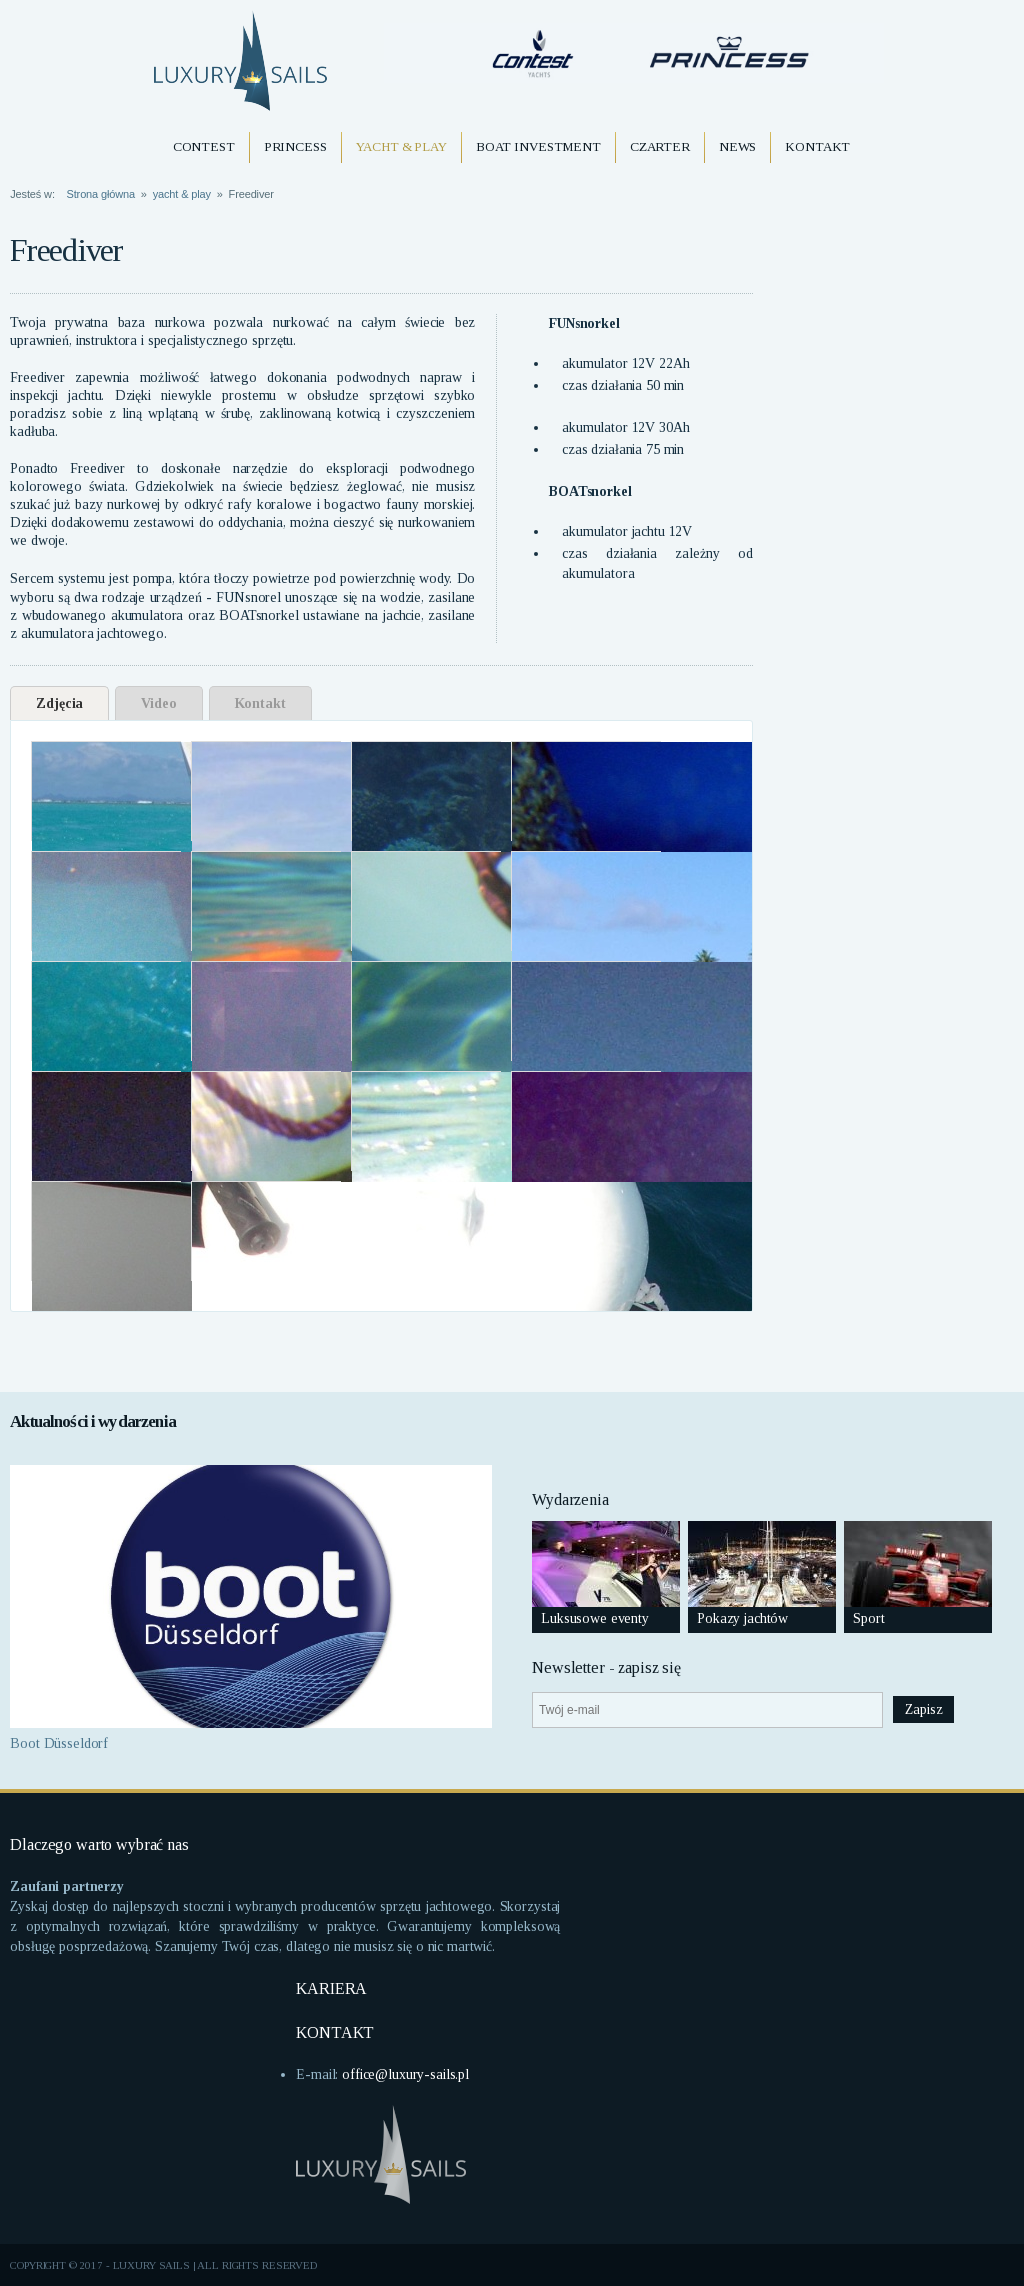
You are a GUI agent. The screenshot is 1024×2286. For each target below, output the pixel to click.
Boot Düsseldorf (59, 1743)
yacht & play (182, 194)
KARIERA (331, 1988)
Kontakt (260, 703)
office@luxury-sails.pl (405, 2074)
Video (158, 703)
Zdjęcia (59, 703)
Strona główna (101, 194)
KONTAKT (335, 2032)
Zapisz (923, 1709)
